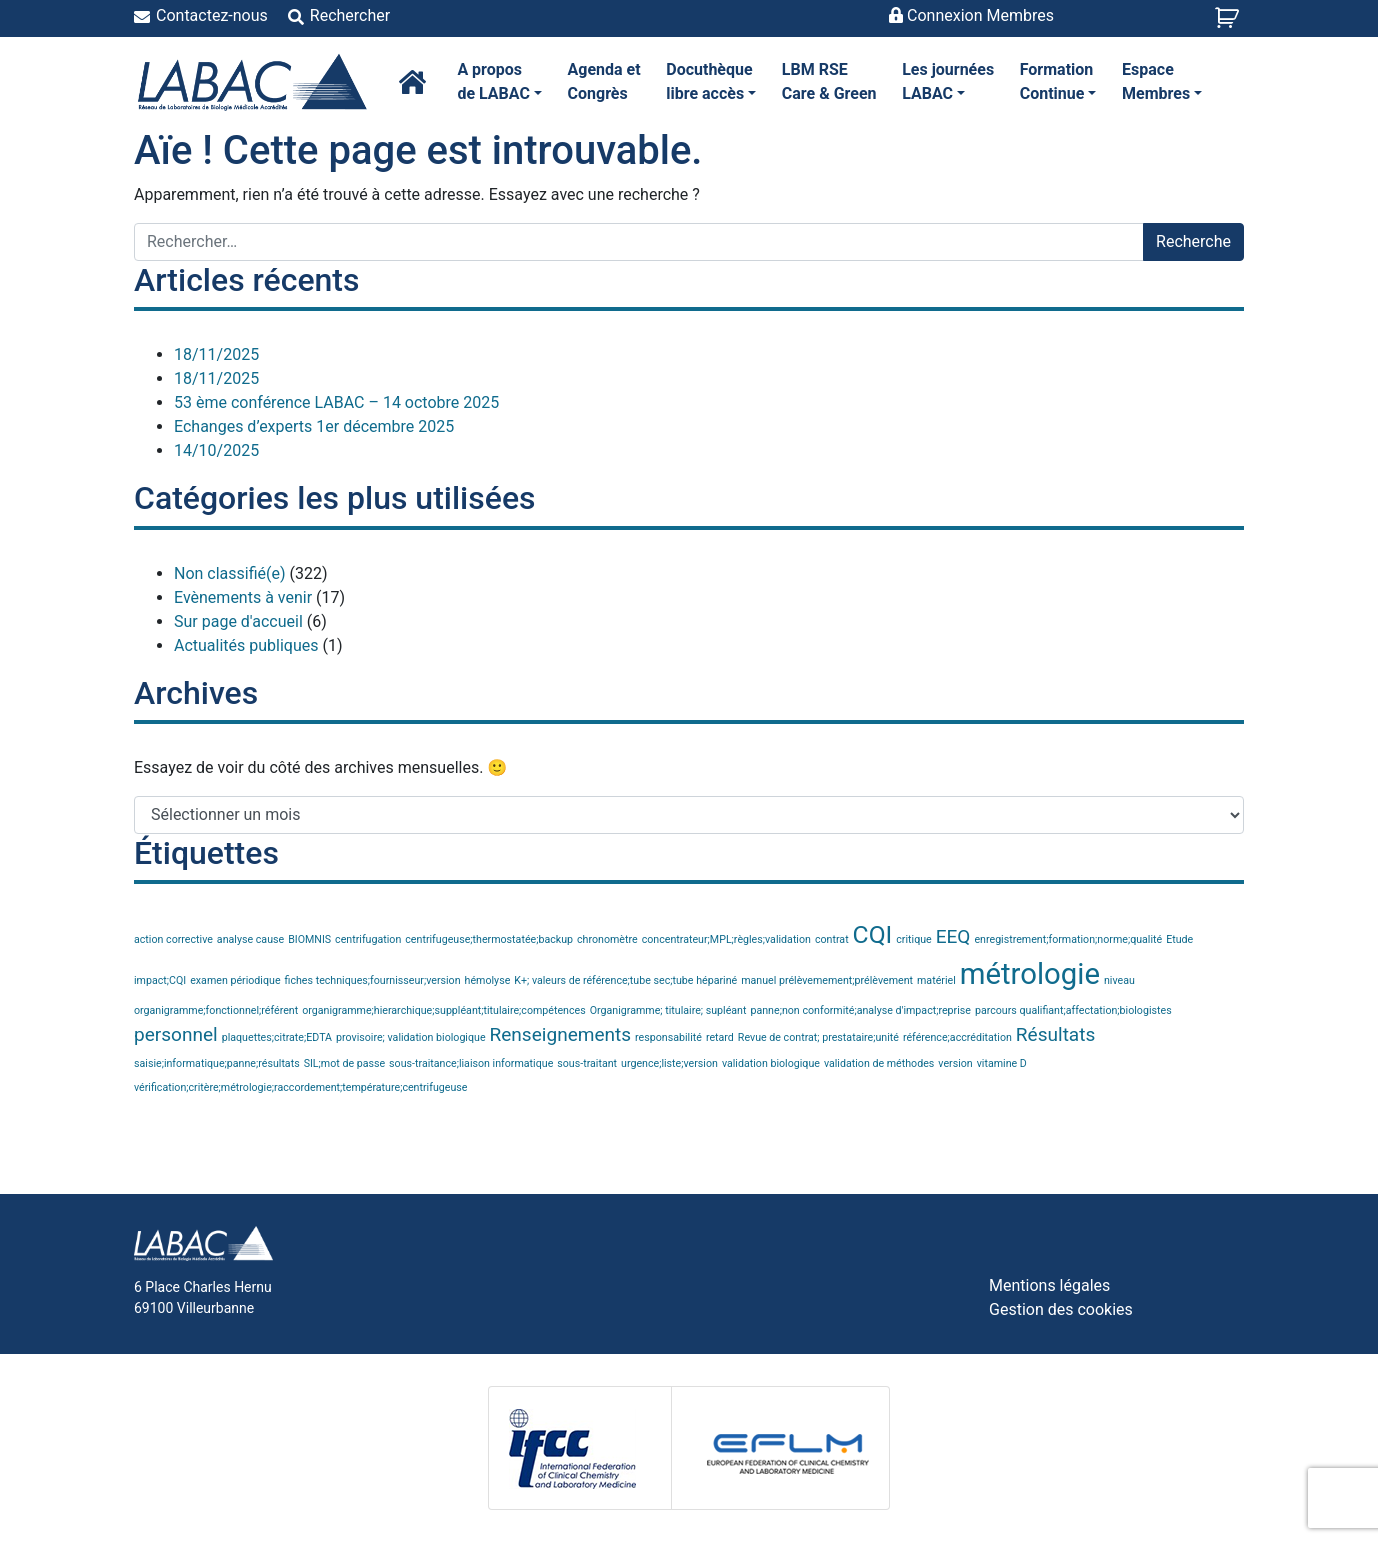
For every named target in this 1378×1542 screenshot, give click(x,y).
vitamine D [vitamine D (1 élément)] (1002, 1063)
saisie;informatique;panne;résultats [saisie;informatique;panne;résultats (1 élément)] (217, 1063)
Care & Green (829, 80)
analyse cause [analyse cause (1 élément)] (250, 939)
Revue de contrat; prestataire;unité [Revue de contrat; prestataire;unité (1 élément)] (818, 1037)
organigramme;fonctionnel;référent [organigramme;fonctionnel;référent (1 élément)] (216, 1010)
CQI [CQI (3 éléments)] (873, 934)
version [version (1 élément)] (955, 1063)
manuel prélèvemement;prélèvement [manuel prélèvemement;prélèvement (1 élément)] (827, 980)
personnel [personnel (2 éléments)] (176, 1034)
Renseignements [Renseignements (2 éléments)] (561, 1034)
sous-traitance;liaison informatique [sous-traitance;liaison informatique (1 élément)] (471, 1063)
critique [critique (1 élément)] (913, 939)
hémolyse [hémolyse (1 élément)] (488, 980)
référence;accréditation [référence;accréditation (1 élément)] (957, 1037)
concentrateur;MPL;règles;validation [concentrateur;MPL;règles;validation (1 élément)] (726, 939)
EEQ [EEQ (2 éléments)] (953, 936)
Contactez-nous (212, 15)
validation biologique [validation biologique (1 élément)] (771, 1063)
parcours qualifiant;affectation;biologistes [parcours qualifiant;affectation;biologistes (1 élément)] (1073, 1010)
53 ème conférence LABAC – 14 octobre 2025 (336, 402)
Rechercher (350, 15)
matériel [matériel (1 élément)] (936, 980)
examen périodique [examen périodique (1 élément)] (235, 980)
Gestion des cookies (1061, 1309)
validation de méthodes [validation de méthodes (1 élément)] (879, 1063)
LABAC (948, 80)
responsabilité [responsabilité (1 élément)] (668, 1037)
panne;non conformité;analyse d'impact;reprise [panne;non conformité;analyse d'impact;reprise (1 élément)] (860, 1010)
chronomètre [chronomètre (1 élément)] (607, 939)
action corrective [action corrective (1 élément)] (173, 939)
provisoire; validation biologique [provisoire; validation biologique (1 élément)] (411, 1037)
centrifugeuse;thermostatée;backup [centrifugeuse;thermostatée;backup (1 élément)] (489, 939)
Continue (1058, 80)
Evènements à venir (243, 597)
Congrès (604, 80)
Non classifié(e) (230, 573)
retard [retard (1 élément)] (720, 1037)
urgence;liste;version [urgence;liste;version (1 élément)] (669, 1063)
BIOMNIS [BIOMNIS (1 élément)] (309, 939)
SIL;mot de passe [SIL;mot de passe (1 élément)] (345, 1063)
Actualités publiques (246, 645)
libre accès (711, 80)
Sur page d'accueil (238, 621)
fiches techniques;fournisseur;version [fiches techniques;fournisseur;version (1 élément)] (373, 980)
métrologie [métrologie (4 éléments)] (1030, 974)
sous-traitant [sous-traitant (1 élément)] (587, 1063)
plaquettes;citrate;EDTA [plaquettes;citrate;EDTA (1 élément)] (277, 1037)
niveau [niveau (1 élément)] (1119, 980)
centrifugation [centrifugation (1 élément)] (368, 939)
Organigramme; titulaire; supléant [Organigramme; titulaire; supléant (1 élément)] (668, 1010)
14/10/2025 (216, 450)
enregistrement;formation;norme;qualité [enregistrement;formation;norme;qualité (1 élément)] (1068, 939)
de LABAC (499, 80)
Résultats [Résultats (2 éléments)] (1055, 1034)
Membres (1162, 80)
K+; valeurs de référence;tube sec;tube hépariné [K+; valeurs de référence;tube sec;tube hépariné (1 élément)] (625, 980)
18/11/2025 (216, 354)
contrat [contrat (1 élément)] (832, 939)
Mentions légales (1049, 1285)
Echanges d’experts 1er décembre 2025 (314, 426)
